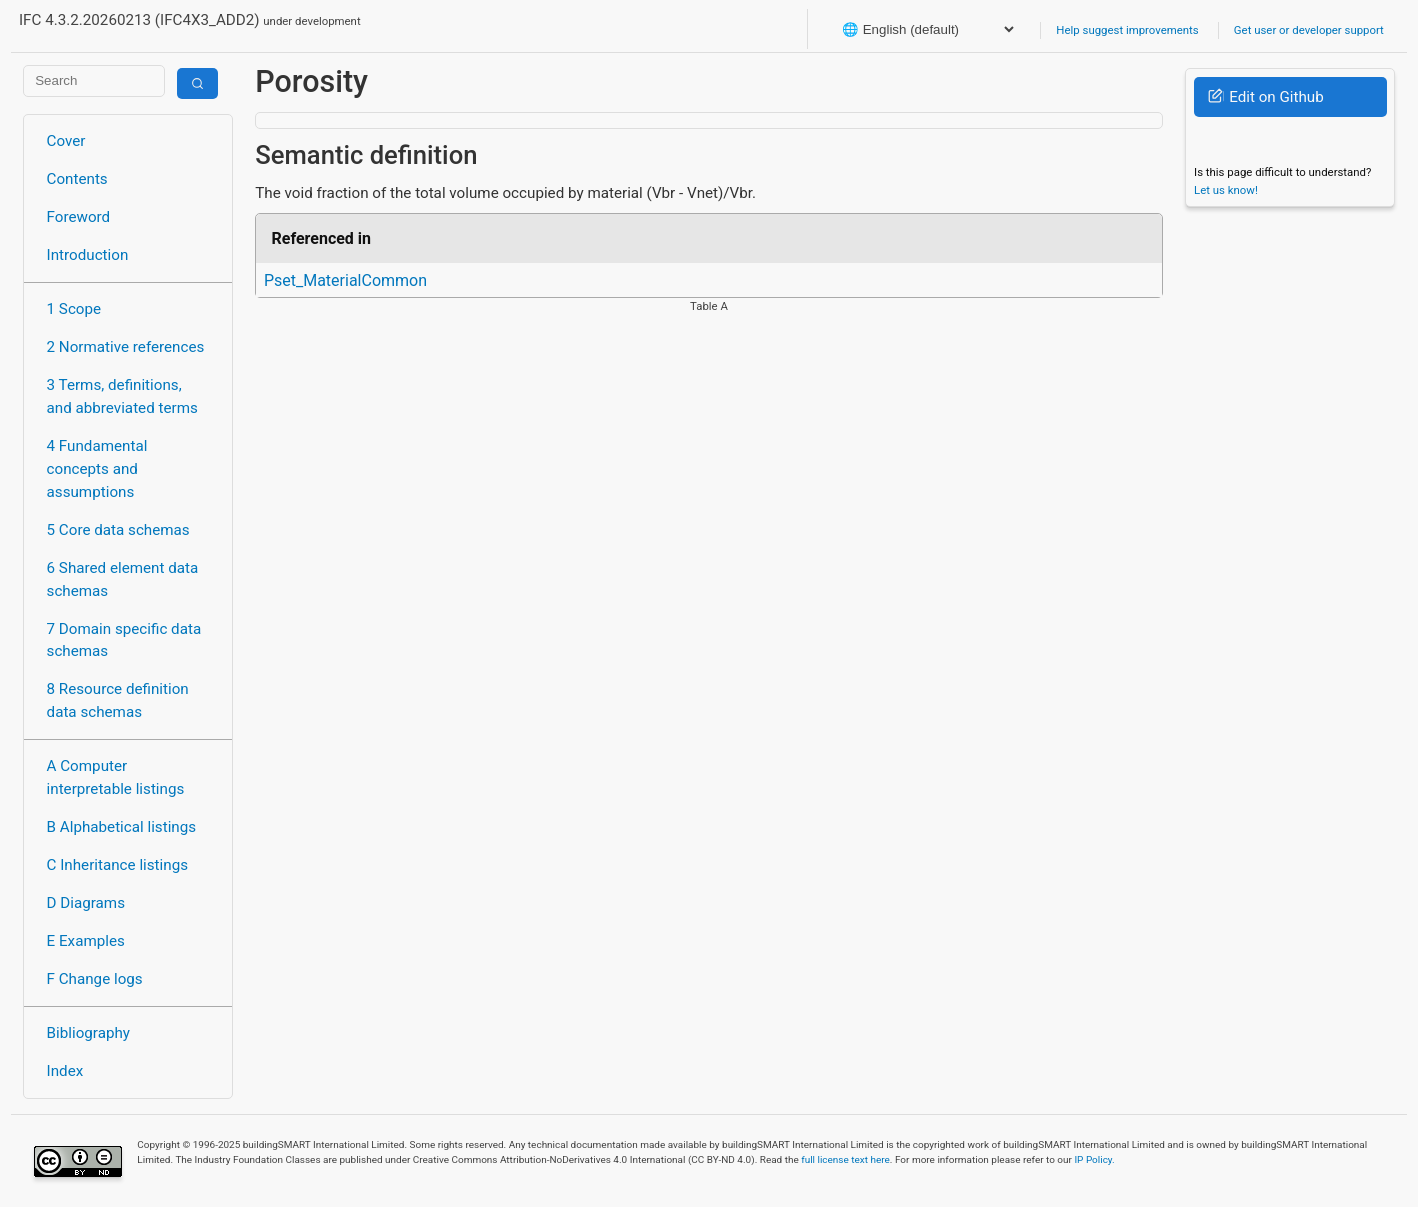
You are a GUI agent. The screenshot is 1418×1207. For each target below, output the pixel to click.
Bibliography (88, 1033)
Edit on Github (1265, 97)
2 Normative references (126, 347)
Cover (66, 141)
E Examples (86, 941)
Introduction (88, 255)
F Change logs (95, 979)
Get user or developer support (1309, 30)
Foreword (79, 217)
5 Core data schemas (118, 530)
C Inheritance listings (117, 865)
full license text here (845, 1159)
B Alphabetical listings (122, 827)
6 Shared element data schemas (123, 579)
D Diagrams (86, 903)
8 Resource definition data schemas (118, 700)
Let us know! (1226, 190)
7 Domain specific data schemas (124, 640)
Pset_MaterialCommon (345, 280)
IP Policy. (1094, 1159)
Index (65, 1071)
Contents (77, 179)
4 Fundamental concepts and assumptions (97, 469)
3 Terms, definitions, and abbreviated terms (122, 396)
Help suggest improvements (1127, 30)
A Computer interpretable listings (116, 777)
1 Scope (74, 309)
